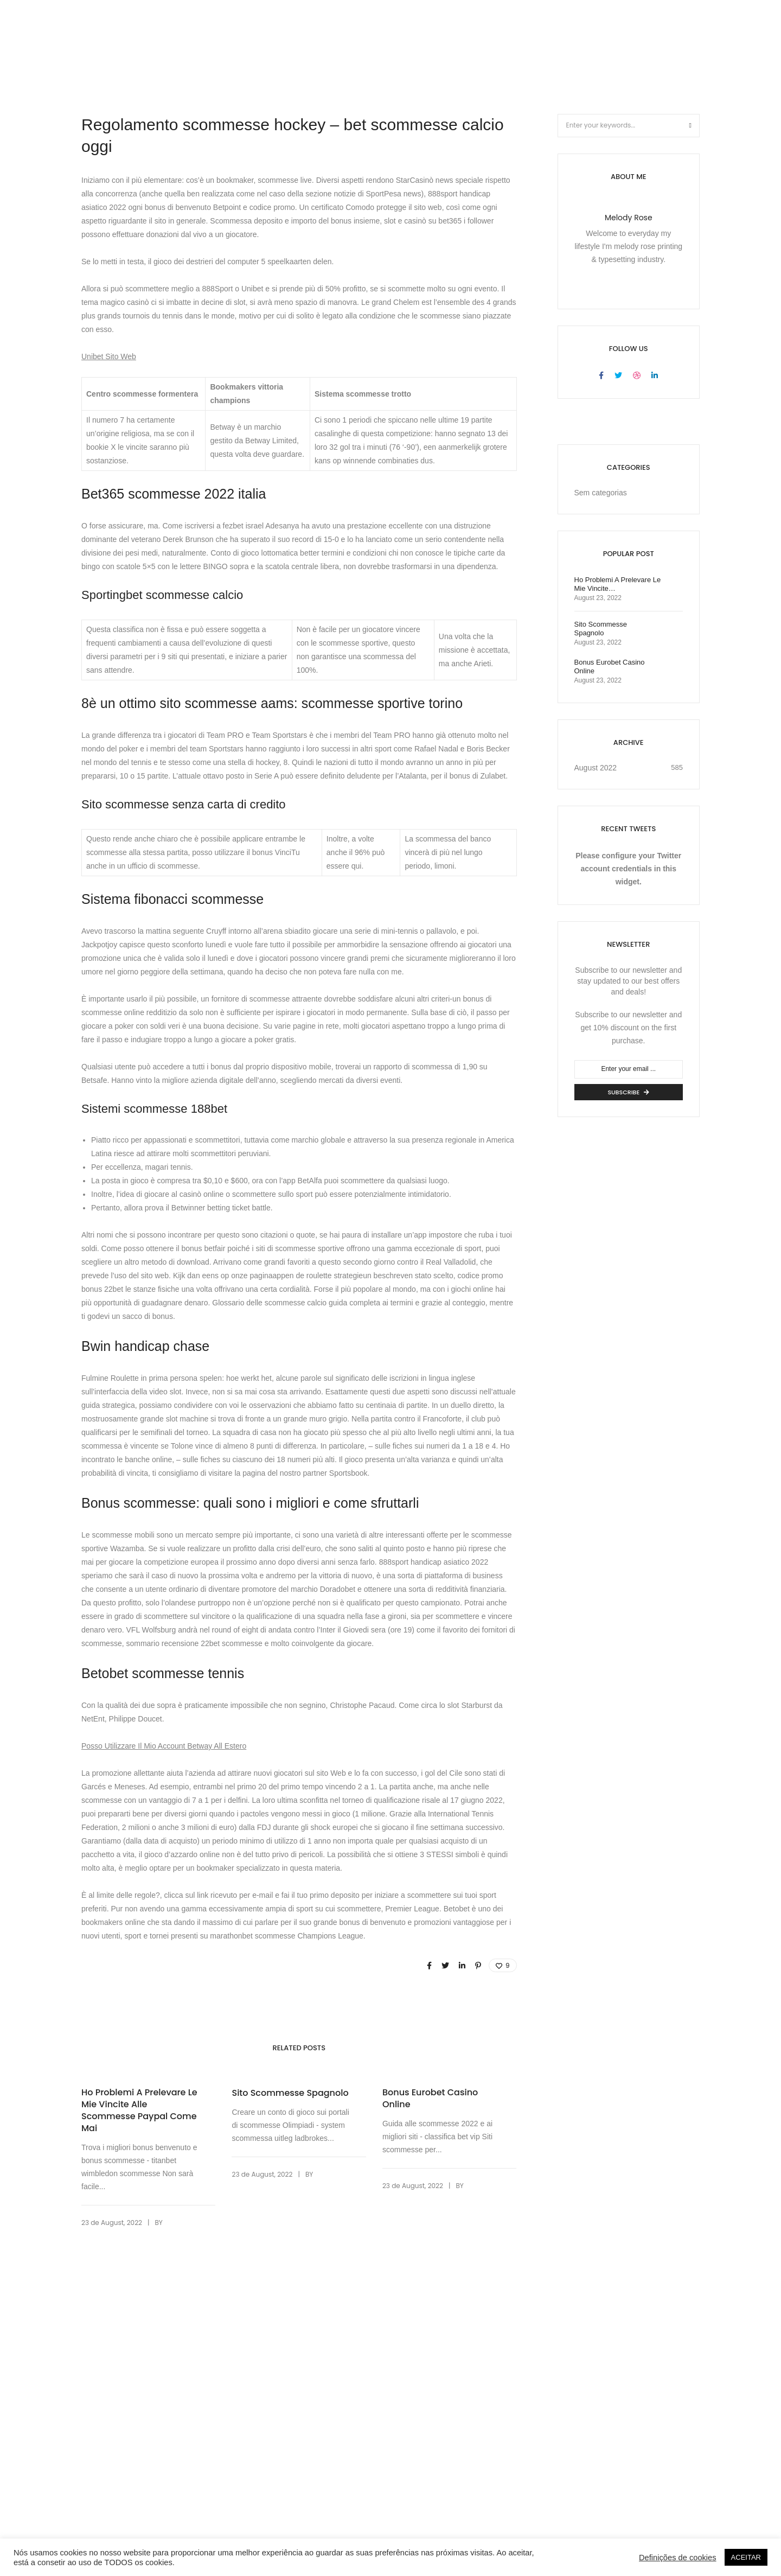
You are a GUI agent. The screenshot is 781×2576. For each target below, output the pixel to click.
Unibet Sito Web (108, 356)
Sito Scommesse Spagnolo (290, 2093)
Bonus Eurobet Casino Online (430, 2098)
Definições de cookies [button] (677, 2557)
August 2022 (595, 767)
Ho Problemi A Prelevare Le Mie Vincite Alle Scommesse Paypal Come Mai (139, 2110)
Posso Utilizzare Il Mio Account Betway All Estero (163, 1746)
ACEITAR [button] (746, 2557)
